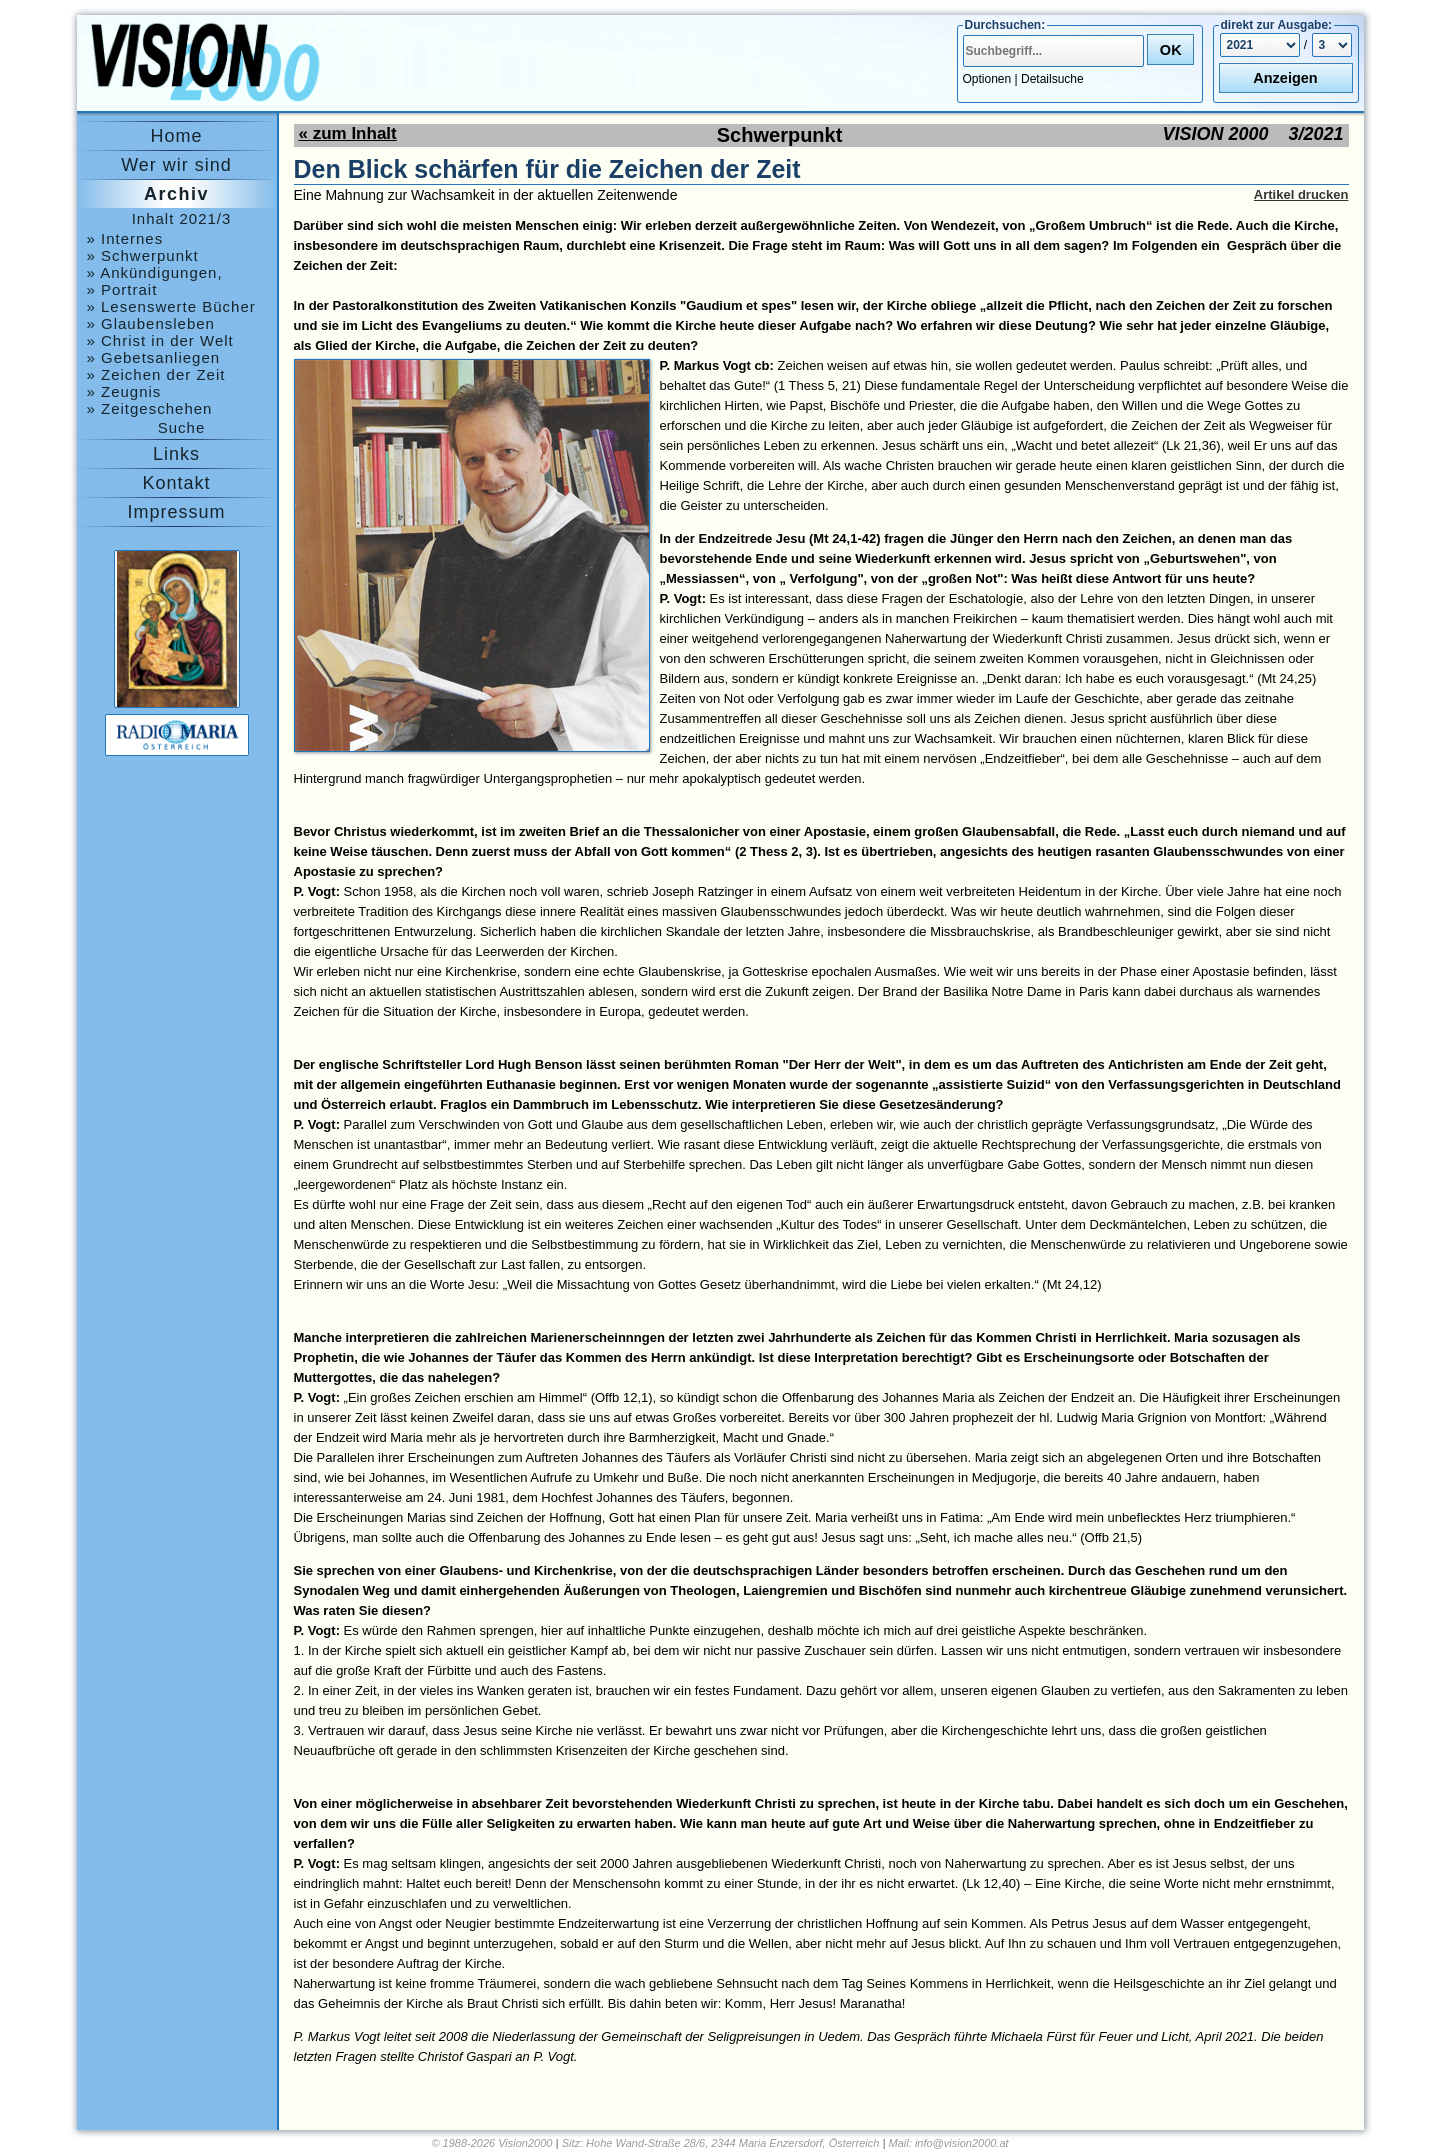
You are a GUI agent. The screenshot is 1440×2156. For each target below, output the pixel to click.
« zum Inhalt (348, 133)
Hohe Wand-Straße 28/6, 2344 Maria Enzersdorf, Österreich (732, 2143)
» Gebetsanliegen (154, 357)
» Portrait (122, 289)
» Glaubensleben (151, 323)
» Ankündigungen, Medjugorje (155, 272)
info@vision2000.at (962, 2143)
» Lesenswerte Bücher (171, 306)
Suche (182, 427)
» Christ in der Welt (160, 340)
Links (176, 454)
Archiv (176, 194)
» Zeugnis (124, 391)
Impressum (176, 512)
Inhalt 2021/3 (182, 218)
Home (176, 136)
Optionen (987, 79)
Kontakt (176, 483)
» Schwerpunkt (143, 255)
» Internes (125, 238)
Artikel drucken (1301, 194)
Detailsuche (1052, 79)
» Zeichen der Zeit (156, 374)
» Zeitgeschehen (150, 408)
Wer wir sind (176, 165)
